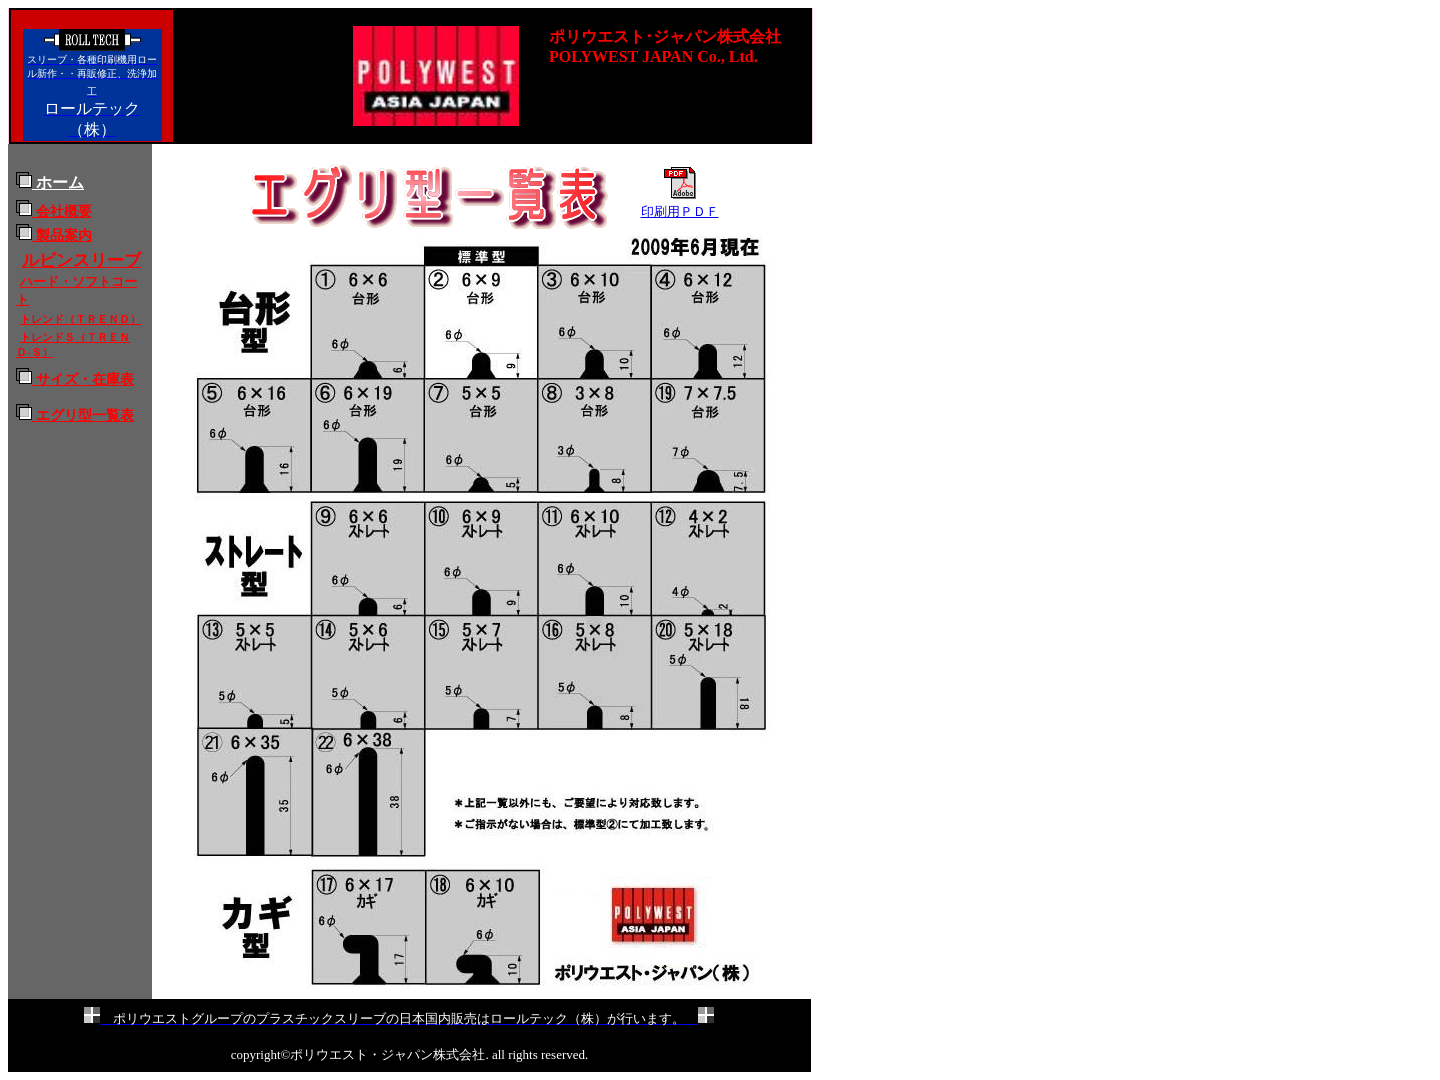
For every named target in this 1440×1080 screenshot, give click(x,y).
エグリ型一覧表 (83, 415)
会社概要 (54, 211)
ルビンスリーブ (81, 260)
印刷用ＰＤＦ (680, 211)
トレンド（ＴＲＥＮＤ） (80, 319)
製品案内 (54, 235)
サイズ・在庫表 (75, 379)
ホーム (50, 182)
